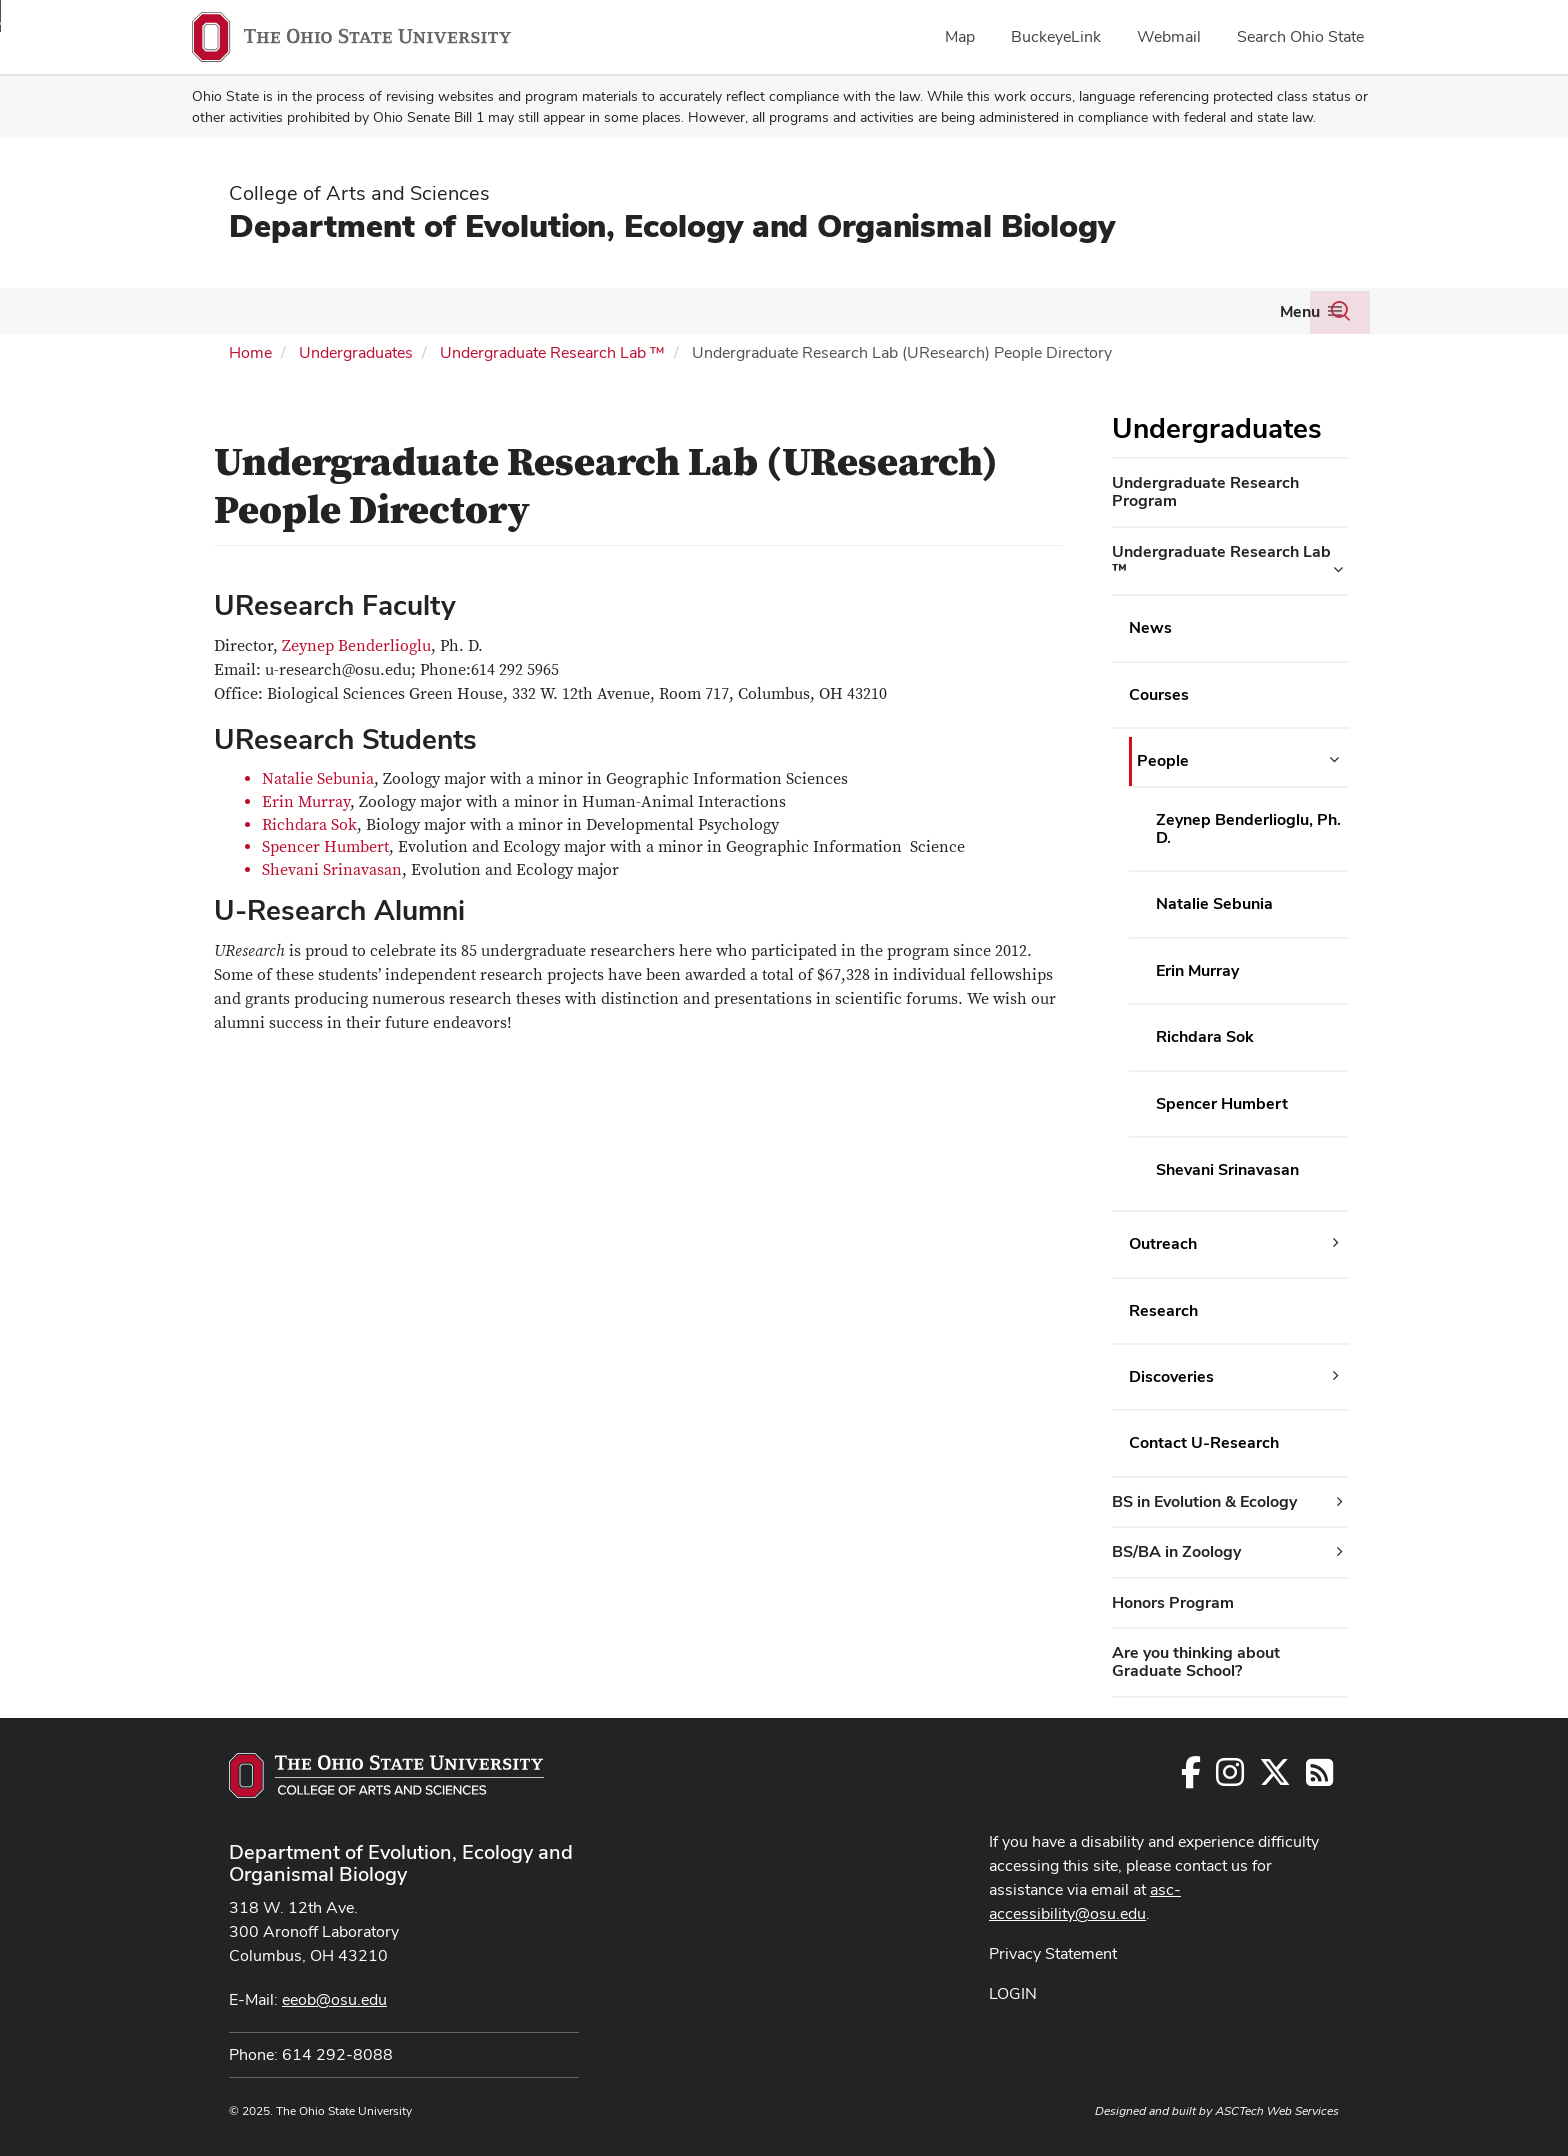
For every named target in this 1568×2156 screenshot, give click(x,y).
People (232, 310)
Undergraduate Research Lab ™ (552, 350)
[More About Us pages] (1014, 316)
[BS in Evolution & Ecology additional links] (1340, 1500)
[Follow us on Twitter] (1275, 1776)
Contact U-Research (1204, 1440)
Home (250, 350)
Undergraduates (614, 310)
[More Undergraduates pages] (679, 316)
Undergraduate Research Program (1205, 489)
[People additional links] (1334, 758)
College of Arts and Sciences (359, 193)
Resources (876, 310)
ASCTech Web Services (1277, 2109)
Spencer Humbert (325, 845)
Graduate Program (345, 310)
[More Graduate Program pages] (419, 316)
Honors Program (1173, 1600)
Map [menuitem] (960, 36)
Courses (1159, 692)
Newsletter (1175, 310)
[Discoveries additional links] (1336, 1374)
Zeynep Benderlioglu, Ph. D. (1248, 825)
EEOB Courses (763, 310)
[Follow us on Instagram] (1230, 1776)
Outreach (1163, 1241)
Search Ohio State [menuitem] (1300, 36)
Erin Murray (306, 800)
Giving (1261, 310)
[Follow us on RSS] (1319, 1776)
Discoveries (1171, 1374)
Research (484, 310)
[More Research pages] (525, 316)
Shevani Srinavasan (332, 868)
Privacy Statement (1053, 1951)
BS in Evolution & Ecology (1204, 1499)
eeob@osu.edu (334, 1997)
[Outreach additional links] (1336, 1241)
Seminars (1079, 310)
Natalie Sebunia (318, 777)
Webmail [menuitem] (1169, 36)
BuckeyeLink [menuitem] (1056, 36)
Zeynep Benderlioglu (356, 644)
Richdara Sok (309, 822)
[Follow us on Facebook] (1191, 1776)
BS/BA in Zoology (1176, 1549)
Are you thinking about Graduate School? (1196, 1659)
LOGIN (1013, 1991)
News (1150, 625)
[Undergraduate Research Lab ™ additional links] (1338, 568)
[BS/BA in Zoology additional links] (1340, 1550)
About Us (972, 310)
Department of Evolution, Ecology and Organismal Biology (672, 225)
